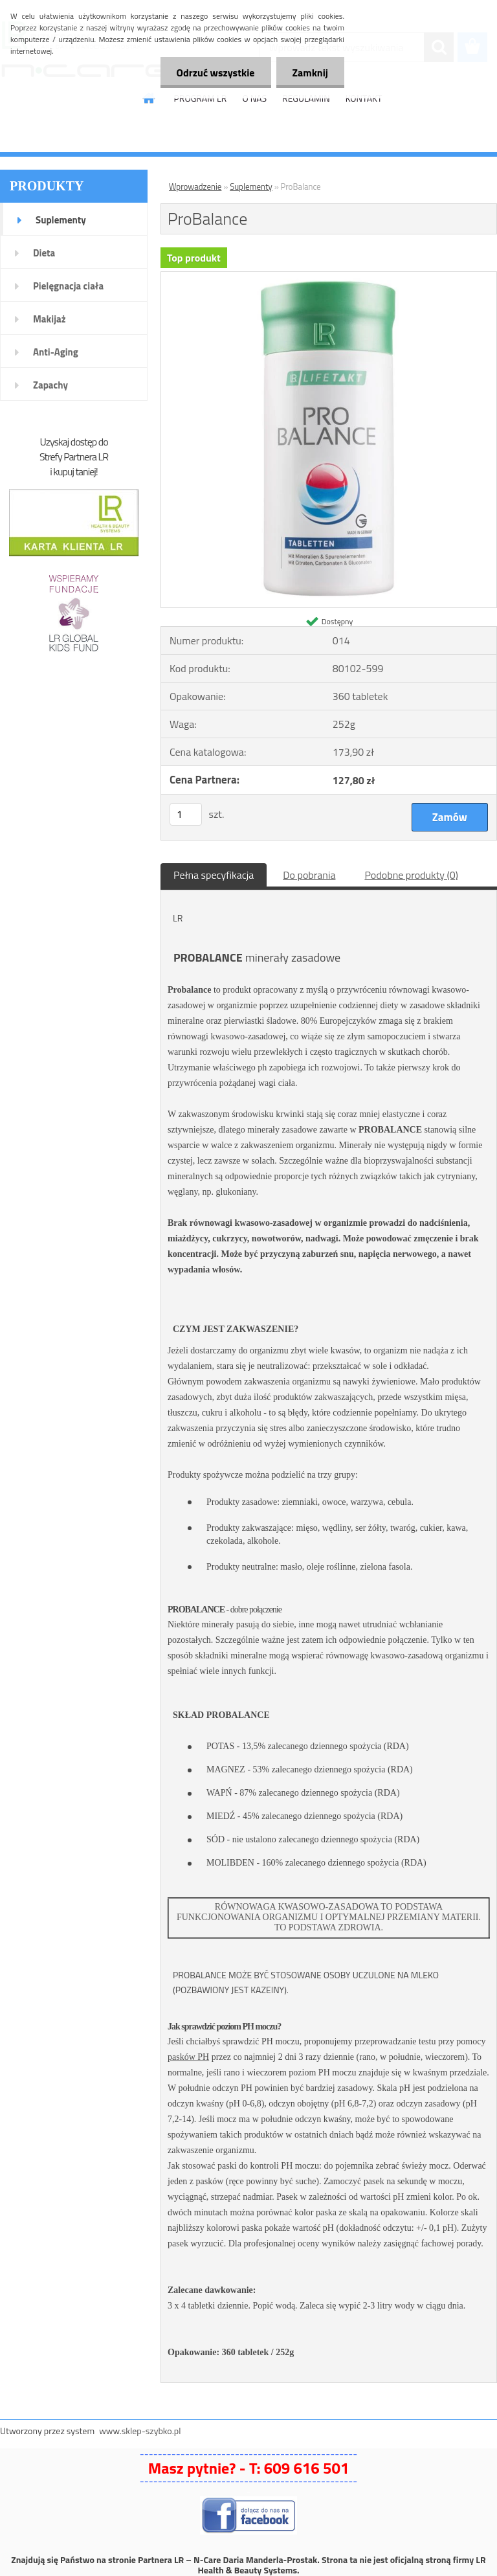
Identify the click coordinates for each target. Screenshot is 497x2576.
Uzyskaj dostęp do (73, 441)
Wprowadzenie (195, 186)
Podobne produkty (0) (411, 875)
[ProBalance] (328, 277)
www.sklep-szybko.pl (140, 2430)
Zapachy (50, 385)
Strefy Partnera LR (73, 456)
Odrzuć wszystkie (216, 72)
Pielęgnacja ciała (68, 285)
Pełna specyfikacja (213, 875)
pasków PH (188, 2057)
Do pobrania (309, 875)
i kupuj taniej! (73, 471)
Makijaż (49, 318)
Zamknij (310, 72)
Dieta (44, 252)
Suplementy (61, 219)
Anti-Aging (55, 352)
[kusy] (186, 814)
